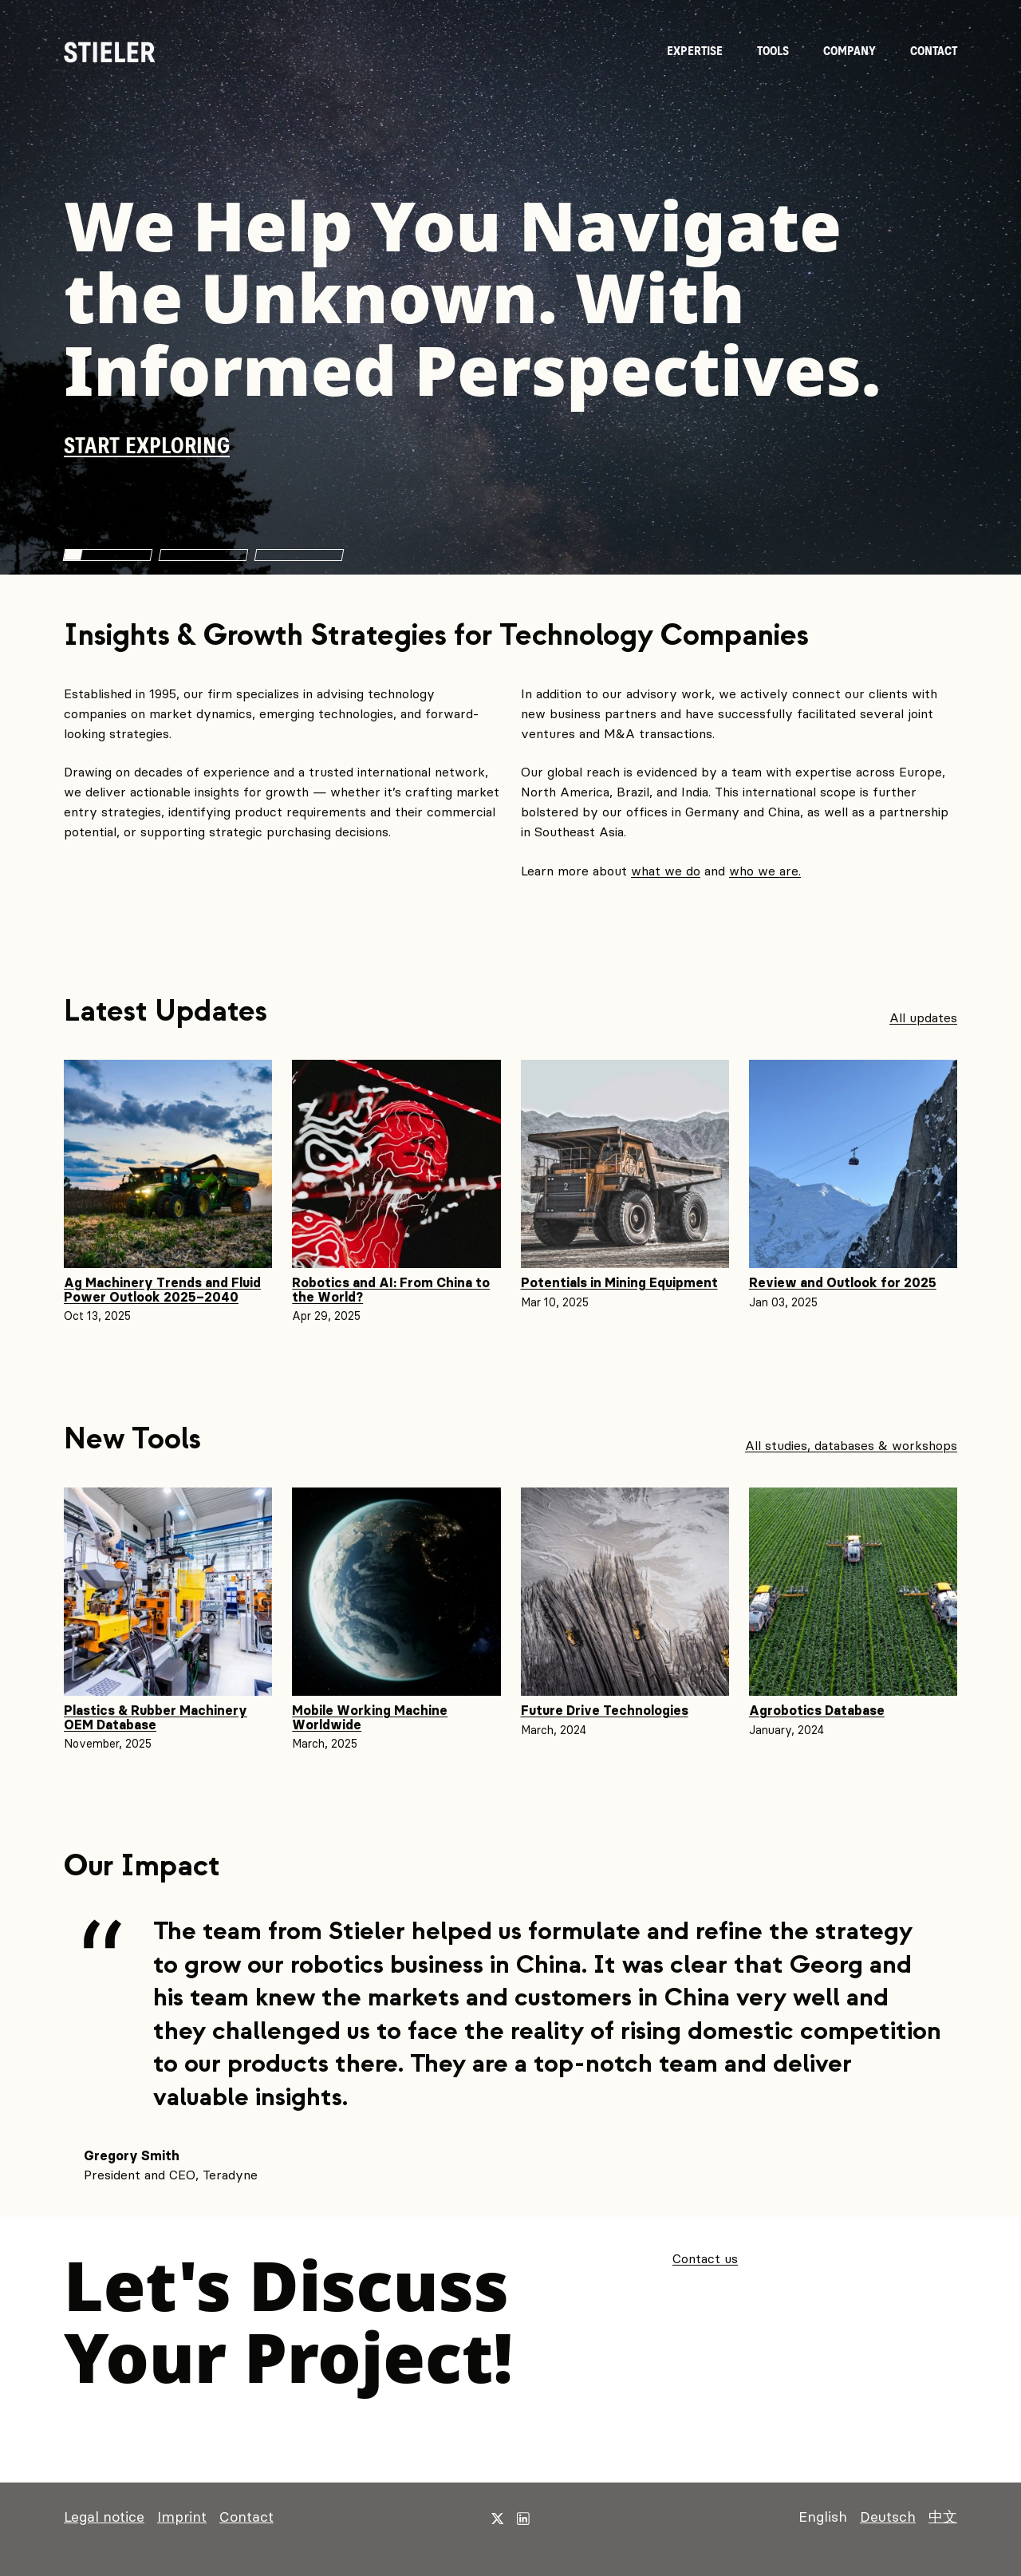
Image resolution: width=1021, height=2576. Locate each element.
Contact (933, 51)
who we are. (765, 871)
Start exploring (147, 447)
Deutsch (888, 2516)
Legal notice (104, 2516)
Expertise (695, 51)
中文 (942, 2516)
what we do (665, 871)
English (822, 2516)
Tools (773, 51)
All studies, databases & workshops (851, 1445)
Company (849, 51)
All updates (923, 1018)
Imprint (182, 2516)
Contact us (705, 2258)
